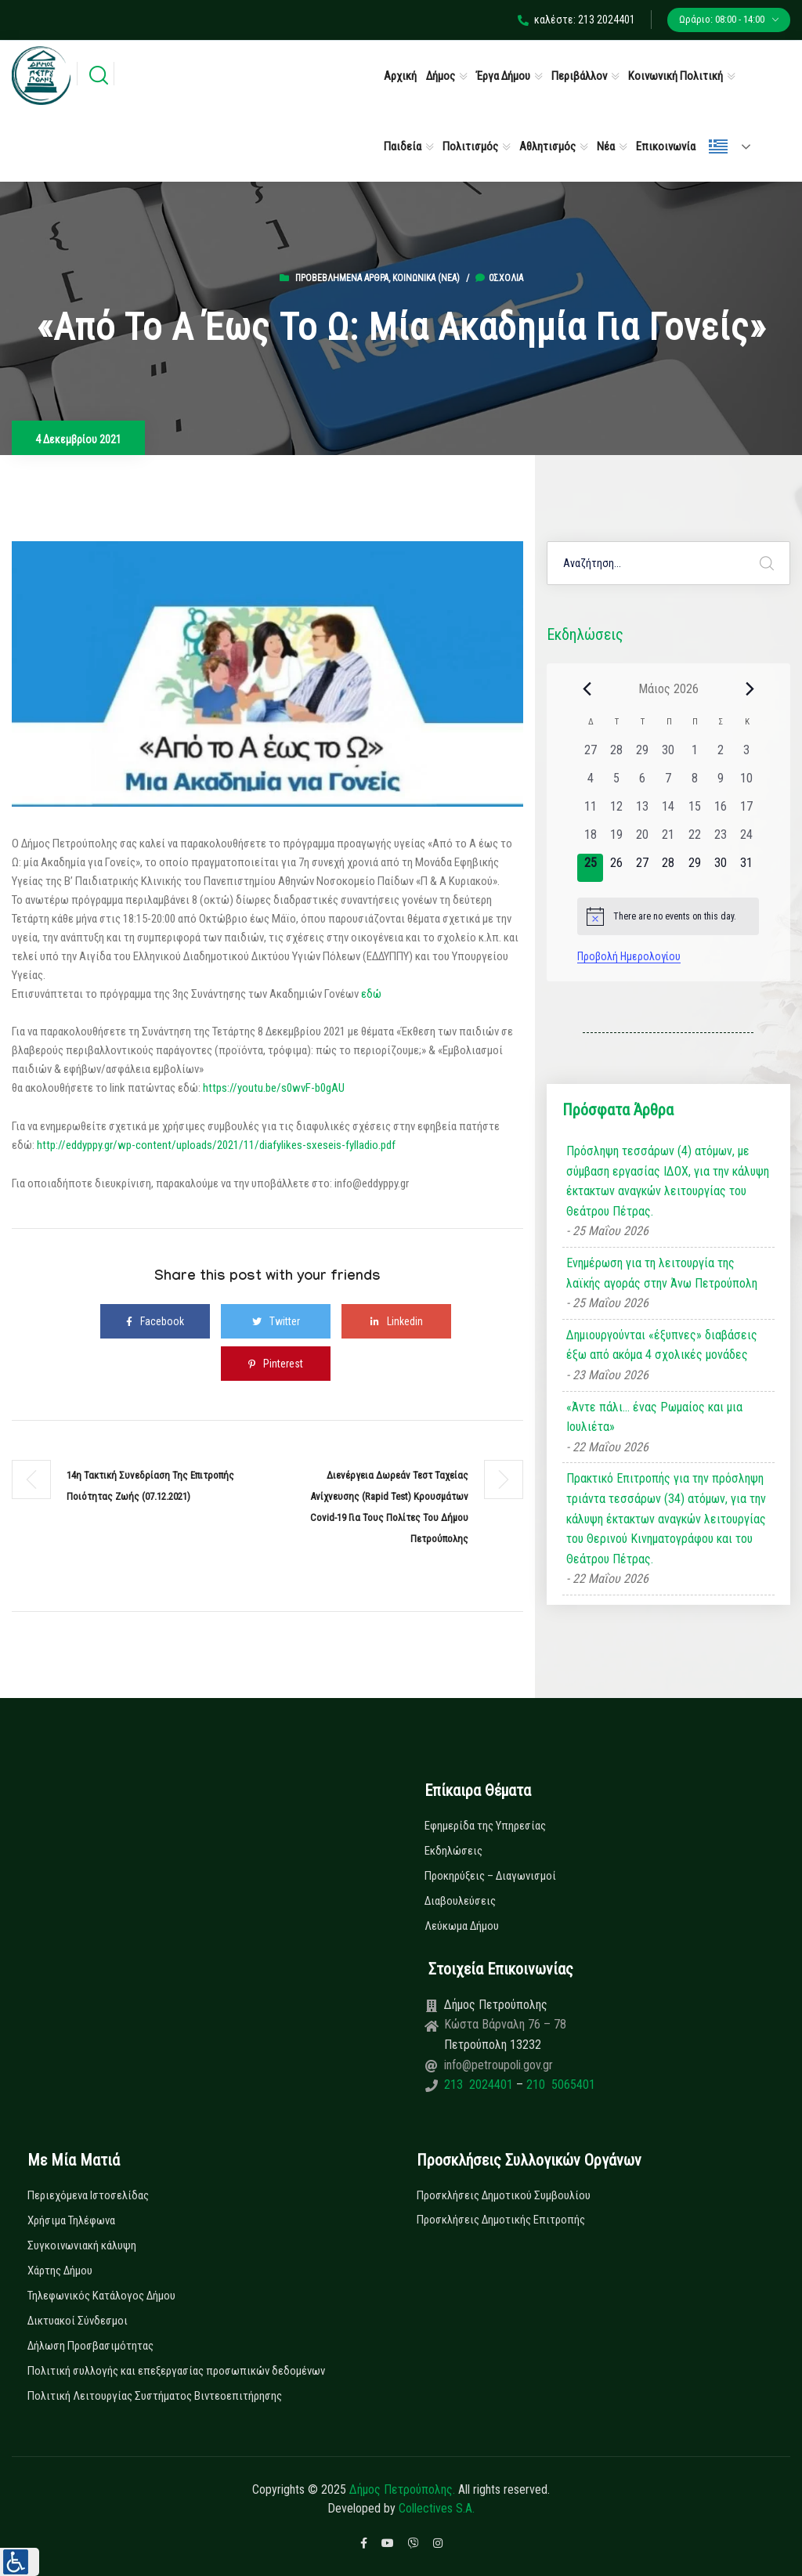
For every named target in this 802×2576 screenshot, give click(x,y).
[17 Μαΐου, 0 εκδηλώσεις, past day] (746, 811)
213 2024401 (480, 2084)
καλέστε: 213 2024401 (576, 19)
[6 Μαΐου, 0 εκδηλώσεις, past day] (643, 783)
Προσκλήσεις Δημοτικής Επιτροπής (501, 2220)
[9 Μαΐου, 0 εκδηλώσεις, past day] (720, 783)
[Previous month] (586, 688)
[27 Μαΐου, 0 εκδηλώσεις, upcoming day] (643, 868)
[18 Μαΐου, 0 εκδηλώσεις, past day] (590, 840)
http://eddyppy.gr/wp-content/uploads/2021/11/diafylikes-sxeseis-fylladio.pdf (216, 1145)
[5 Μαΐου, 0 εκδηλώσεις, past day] (616, 783)
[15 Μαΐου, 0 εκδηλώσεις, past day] (694, 811)
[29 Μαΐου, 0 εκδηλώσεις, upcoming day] (694, 868)
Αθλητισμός (547, 146)
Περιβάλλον (579, 76)
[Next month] (749, 688)
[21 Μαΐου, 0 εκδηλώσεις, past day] (668, 840)
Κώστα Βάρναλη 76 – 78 (505, 2024)
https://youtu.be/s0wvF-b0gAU (274, 1088)
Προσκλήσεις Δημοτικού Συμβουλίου (504, 2195)
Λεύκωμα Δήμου (461, 1926)
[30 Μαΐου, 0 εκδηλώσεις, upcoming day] (720, 868)
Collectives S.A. (437, 2508)
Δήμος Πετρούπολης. (402, 2489)
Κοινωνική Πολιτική (675, 76)
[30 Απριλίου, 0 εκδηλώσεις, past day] (668, 755)
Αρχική (400, 76)
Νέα (606, 146)
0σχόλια (499, 278)
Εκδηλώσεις (453, 1851)
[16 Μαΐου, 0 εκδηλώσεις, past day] (720, 811)
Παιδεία (402, 146)
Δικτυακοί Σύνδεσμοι (77, 2321)
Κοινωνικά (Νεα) (426, 278)
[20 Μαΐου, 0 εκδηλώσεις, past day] (643, 840)
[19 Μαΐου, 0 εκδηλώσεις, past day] (616, 840)
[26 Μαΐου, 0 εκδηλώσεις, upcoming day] (616, 868)
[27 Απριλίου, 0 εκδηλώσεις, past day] (590, 755)
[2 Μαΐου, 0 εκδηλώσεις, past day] (720, 755)
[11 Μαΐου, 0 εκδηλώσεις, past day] (590, 811)
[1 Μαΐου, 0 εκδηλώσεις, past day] (694, 755)
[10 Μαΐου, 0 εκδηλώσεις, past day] (746, 783)
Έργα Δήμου (503, 76)
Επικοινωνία (665, 146)
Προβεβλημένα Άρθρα (341, 278)
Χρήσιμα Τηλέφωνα (71, 2220)
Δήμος (440, 76)
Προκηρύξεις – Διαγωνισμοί (490, 1876)
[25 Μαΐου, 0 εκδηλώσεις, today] (590, 868)
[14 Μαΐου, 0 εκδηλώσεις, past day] (668, 811)
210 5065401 (559, 2084)
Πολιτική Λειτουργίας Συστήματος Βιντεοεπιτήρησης (154, 2396)
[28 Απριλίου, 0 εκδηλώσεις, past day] (616, 755)
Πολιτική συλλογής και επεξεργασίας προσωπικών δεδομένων (176, 2371)
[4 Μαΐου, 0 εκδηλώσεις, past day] (590, 783)
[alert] (668, 916)
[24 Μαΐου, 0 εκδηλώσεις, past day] (746, 840)
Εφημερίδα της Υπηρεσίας (485, 1826)
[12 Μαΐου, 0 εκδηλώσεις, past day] (616, 811)
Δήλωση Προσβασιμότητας (90, 2346)
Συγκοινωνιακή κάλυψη (81, 2245)
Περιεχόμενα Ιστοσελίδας (88, 2195)
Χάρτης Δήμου (59, 2270)
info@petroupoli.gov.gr (498, 2065)
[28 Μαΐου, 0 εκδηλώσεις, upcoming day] (668, 868)
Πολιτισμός (470, 146)
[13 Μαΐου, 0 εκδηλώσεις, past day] (643, 811)
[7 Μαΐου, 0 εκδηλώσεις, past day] (668, 783)
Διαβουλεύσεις (460, 1901)
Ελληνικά (718, 146)
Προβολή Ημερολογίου (629, 956)
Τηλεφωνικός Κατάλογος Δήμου (101, 2296)
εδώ (371, 994)
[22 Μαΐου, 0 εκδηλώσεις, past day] (694, 840)
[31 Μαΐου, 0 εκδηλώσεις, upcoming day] (746, 868)
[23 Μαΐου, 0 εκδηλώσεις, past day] (720, 840)
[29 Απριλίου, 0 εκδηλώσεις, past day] (643, 755)
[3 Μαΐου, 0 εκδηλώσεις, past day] (746, 755)
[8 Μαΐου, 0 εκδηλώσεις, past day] (694, 783)
